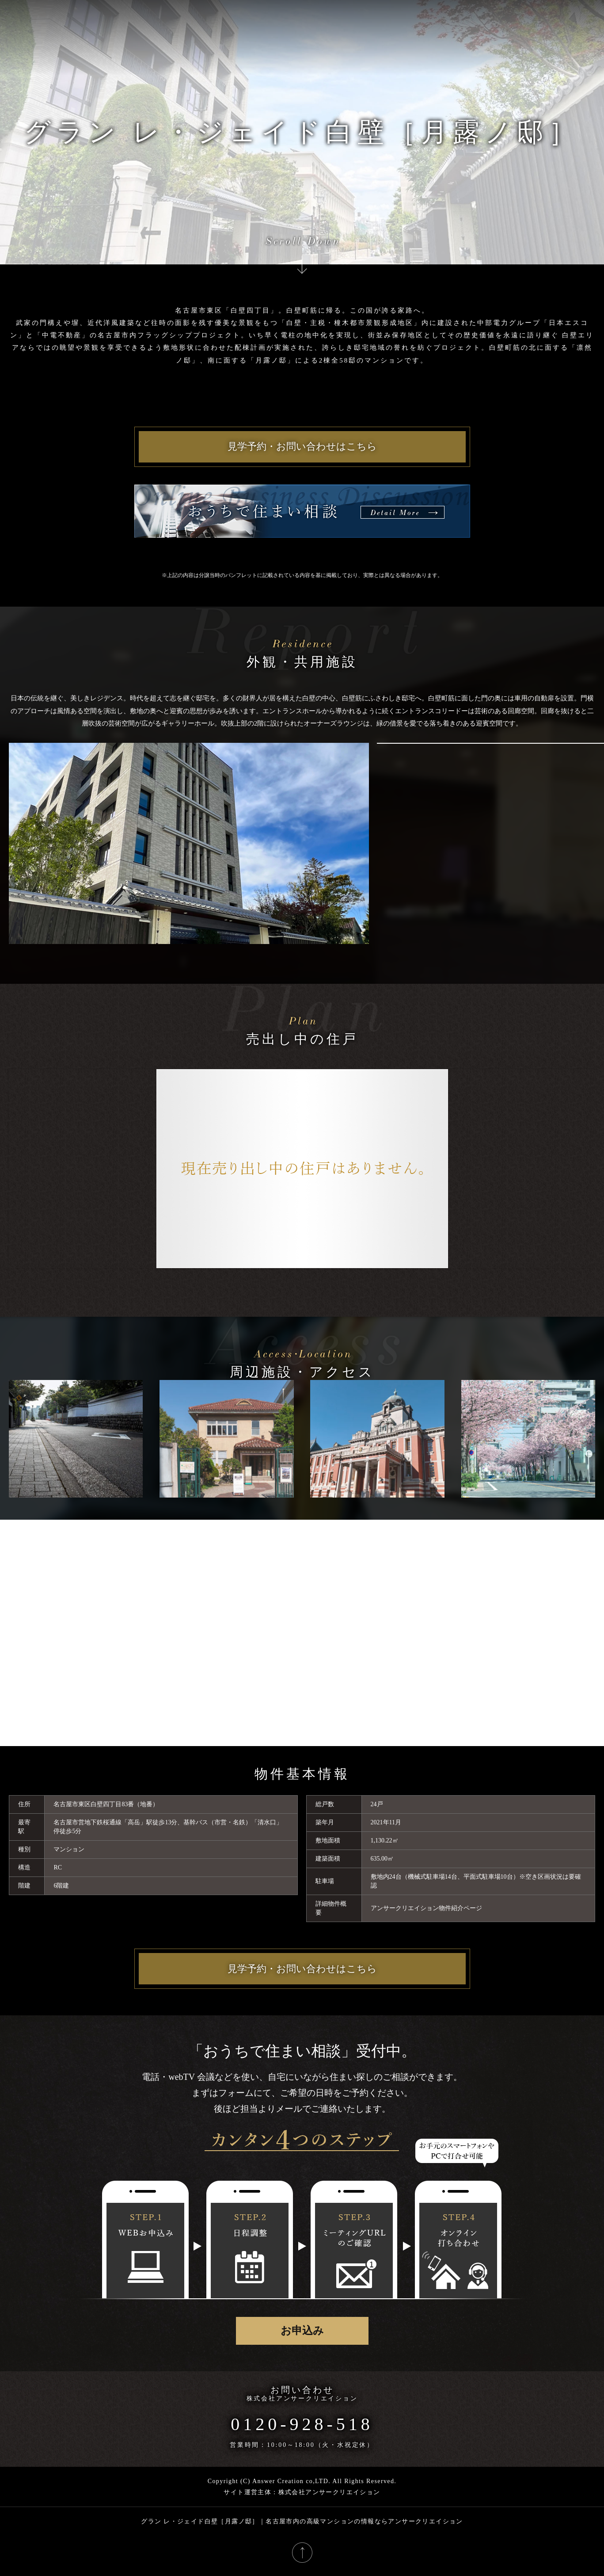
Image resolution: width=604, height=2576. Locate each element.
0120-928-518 (302, 2424)
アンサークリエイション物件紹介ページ (426, 1908)
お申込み (302, 2330)
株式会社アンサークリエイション (302, 2398)
